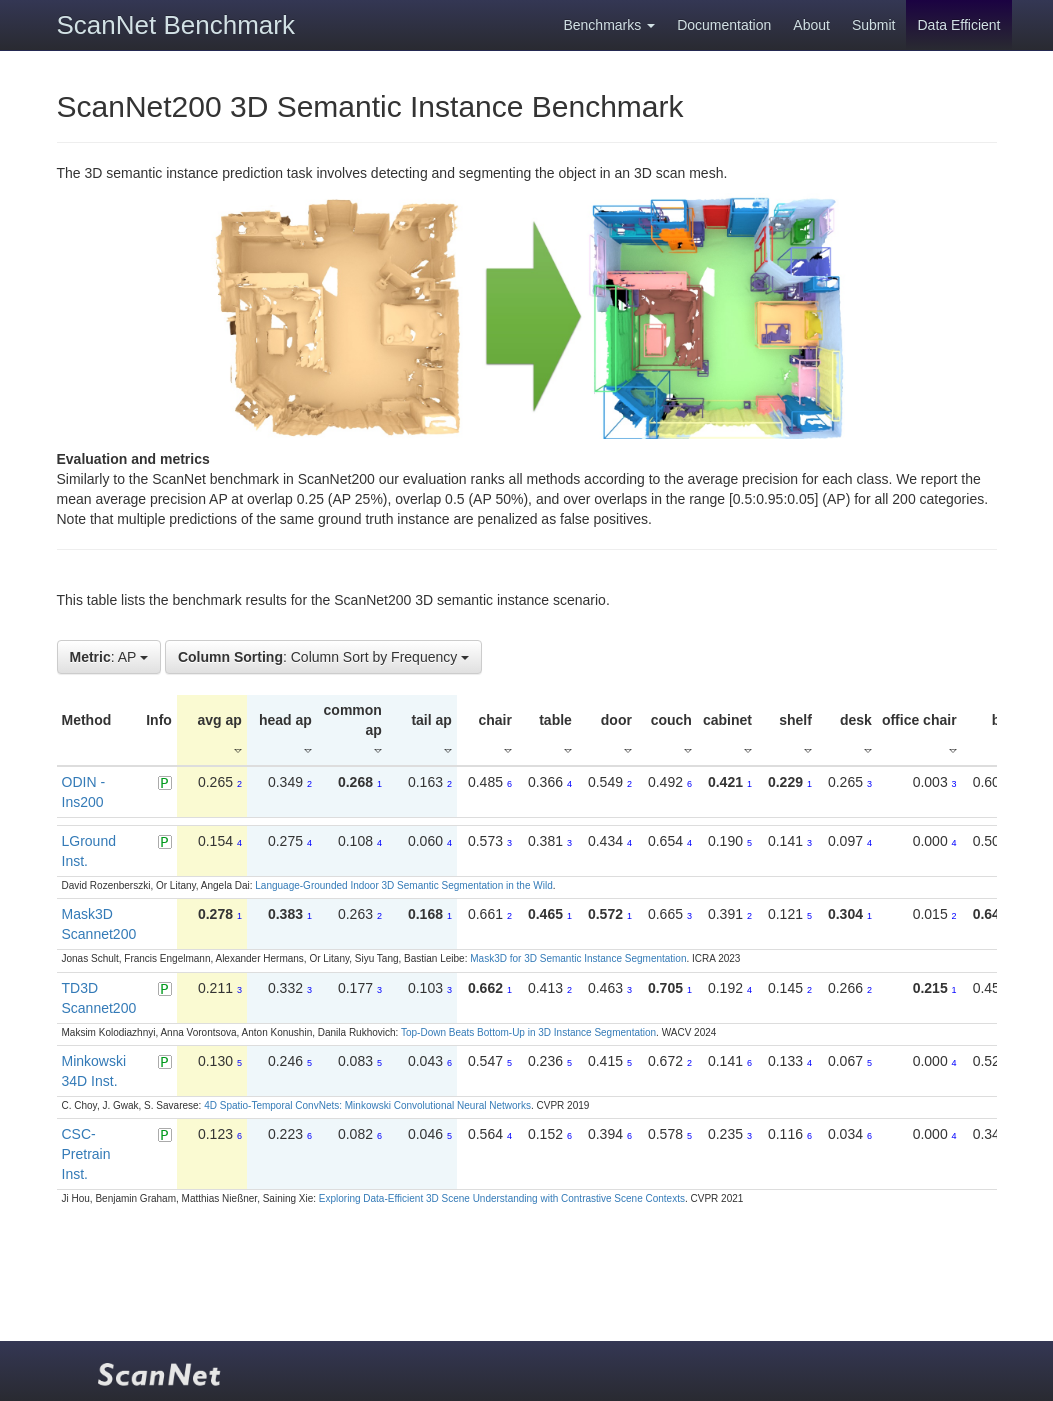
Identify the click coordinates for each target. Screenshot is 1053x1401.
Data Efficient (958, 25)
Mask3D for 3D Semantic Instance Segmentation (578, 958)
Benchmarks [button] (609, 25)
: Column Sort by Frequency (323, 657)
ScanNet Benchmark (176, 25)
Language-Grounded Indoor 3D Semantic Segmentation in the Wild (403, 885)
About (811, 25)
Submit (874, 25)
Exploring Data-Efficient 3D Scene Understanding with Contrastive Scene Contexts (502, 1198)
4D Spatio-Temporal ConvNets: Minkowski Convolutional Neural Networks (367, 1105)
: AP (109, 657)
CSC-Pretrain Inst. (86, 1154)
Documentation (724, 25)
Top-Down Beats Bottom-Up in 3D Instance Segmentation (528, 1032)
